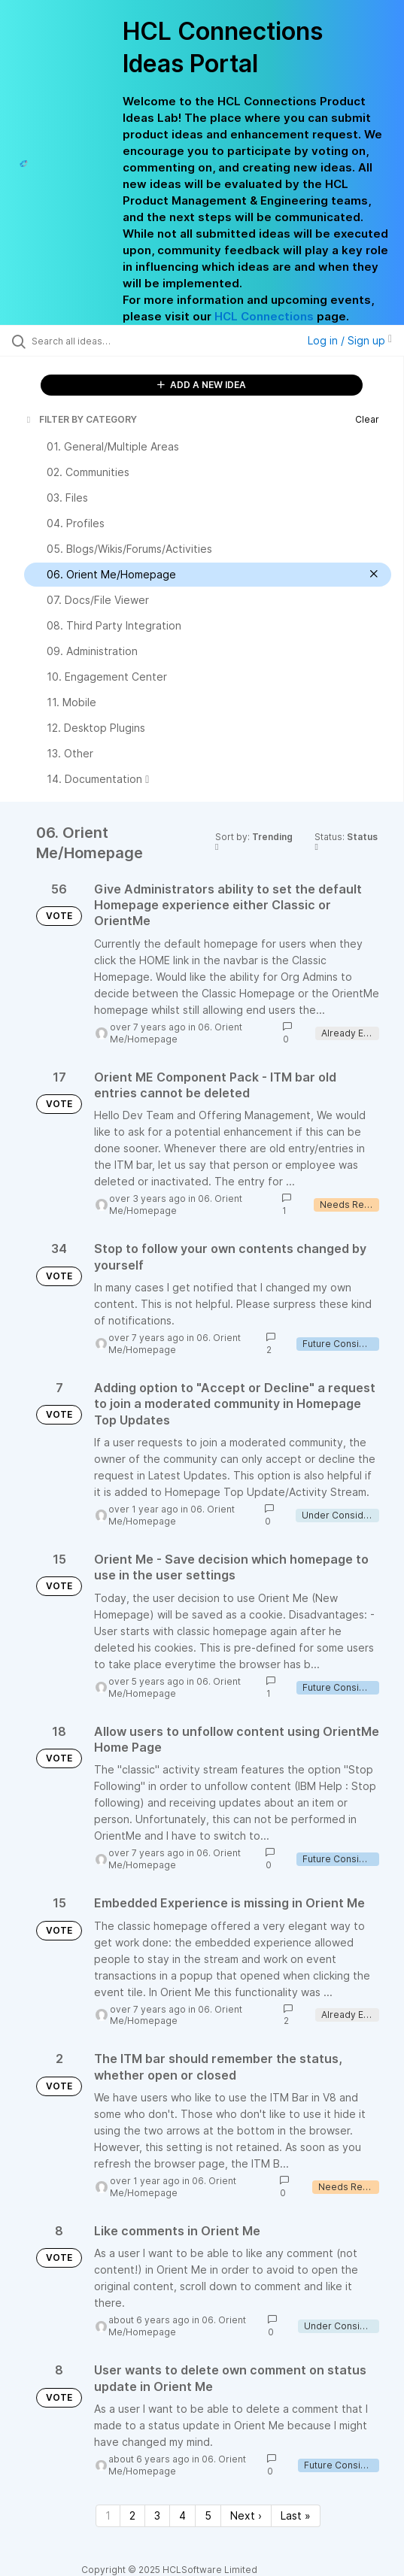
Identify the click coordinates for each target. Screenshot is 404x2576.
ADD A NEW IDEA (201, 384)
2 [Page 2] (132, 2515)
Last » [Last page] (296, 2515)
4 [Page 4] (182, 2515)
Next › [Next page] (246, 2515)
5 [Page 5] (208, 2515)
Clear (367, 419)
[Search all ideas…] (117, 341)
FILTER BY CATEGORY (80, 419)
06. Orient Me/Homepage (176, 1033)
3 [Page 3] (157, 2515)
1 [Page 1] (108, 2515)
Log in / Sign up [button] (350, 340)
